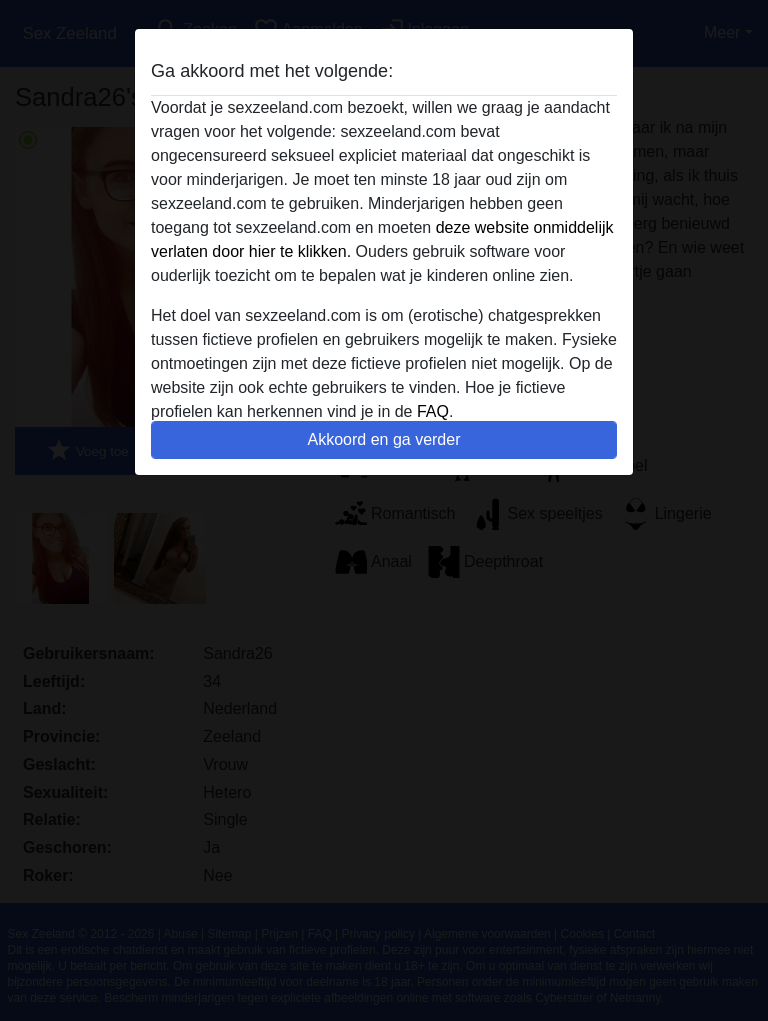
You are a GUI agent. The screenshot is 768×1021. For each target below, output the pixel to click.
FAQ (433, 411)
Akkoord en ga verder (384, 439)
